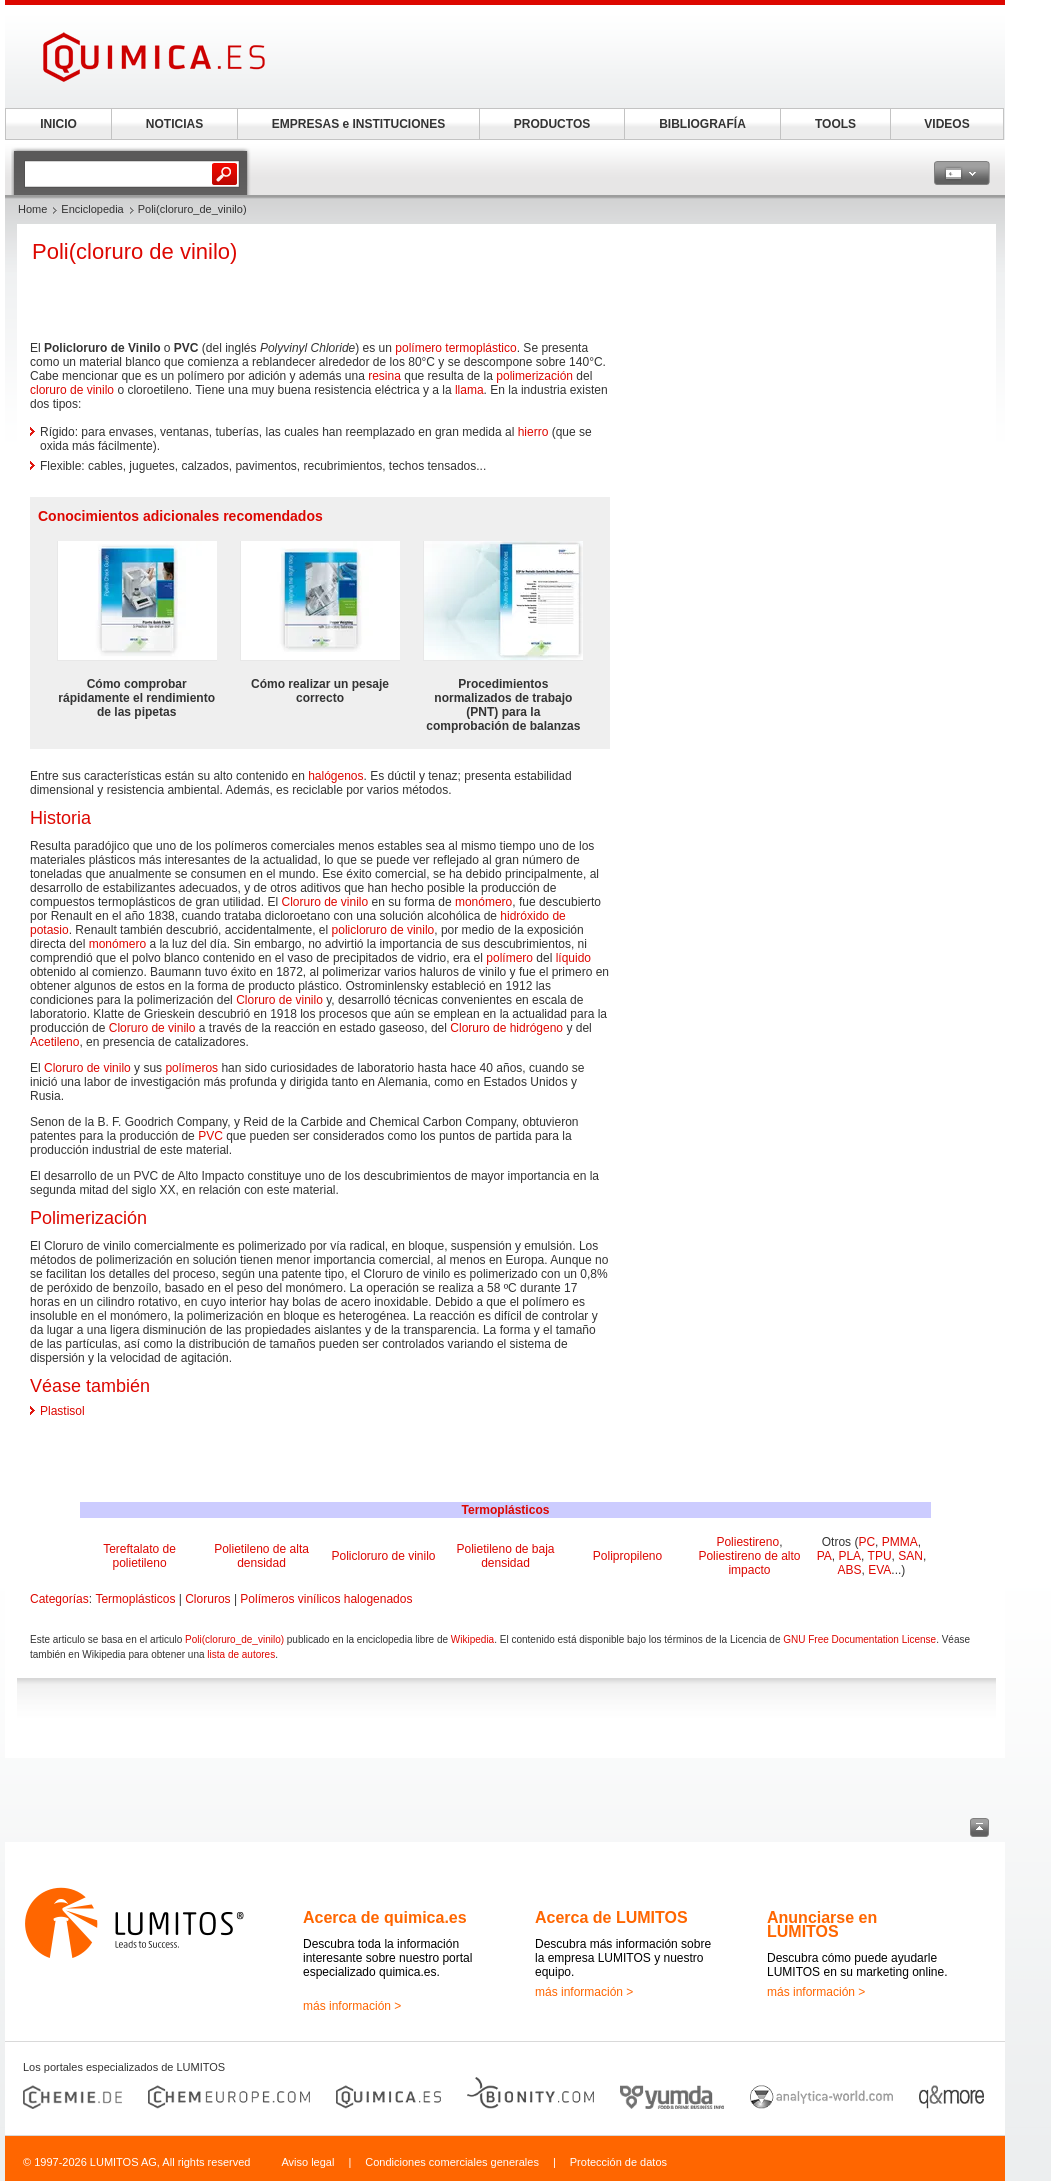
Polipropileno (627, 1556)
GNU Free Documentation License (859, 1639)
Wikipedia (472, 1639)
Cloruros (207, 1599)
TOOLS (835, 124)
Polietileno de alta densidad (261, 1556)
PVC (210, 1136)
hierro (533, 432)
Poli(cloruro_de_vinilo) (234, 1639)
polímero (418, 348)
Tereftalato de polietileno (139, 1556)
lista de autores (241, 1654)
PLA (849, 1556)
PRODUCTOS (552, 124)
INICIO (58, 124)
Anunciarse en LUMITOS (822, 1924)
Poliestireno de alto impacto (749, 1563)
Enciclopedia (92, 209)
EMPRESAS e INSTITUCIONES (358, 124)
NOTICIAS (174, 124)
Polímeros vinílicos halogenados (326, 1599)
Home (32, 209)
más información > (352, 2006)
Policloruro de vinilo (383, 1556)
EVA (879, 1570)
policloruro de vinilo (383, 930)
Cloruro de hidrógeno (506, 1028)
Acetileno (54, 1042)
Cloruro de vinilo (324, 902)
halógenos (335, 776)
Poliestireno (747, 1542)
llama (469, 390)
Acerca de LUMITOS (611, 1917)
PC (866, 1542)
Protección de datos (618, 2162)
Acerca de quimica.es (385, 1917)
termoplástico (480, 348)
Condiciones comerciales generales (452, 2162)
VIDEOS (946, 124)
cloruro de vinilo (72, 390)
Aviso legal (307, 2162)
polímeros (191, 1068)
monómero (483, 902)
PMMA (900, 1542)
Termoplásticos (506, 1510)
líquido (573, 958)
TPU (880, 1556)
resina (384, 376)
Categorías (59, 1599)
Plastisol (62, 1411)
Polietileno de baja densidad (505, 1556)
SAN (910, 1556)
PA (824, 1556)
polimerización (534, 376)
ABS (850, 1570)
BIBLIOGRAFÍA (702, 124)
